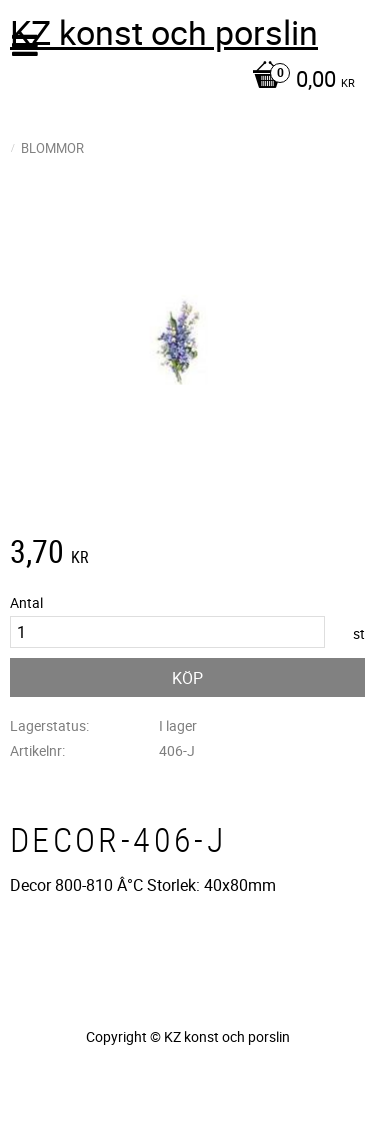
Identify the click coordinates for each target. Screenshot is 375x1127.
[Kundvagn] (182, 81)
